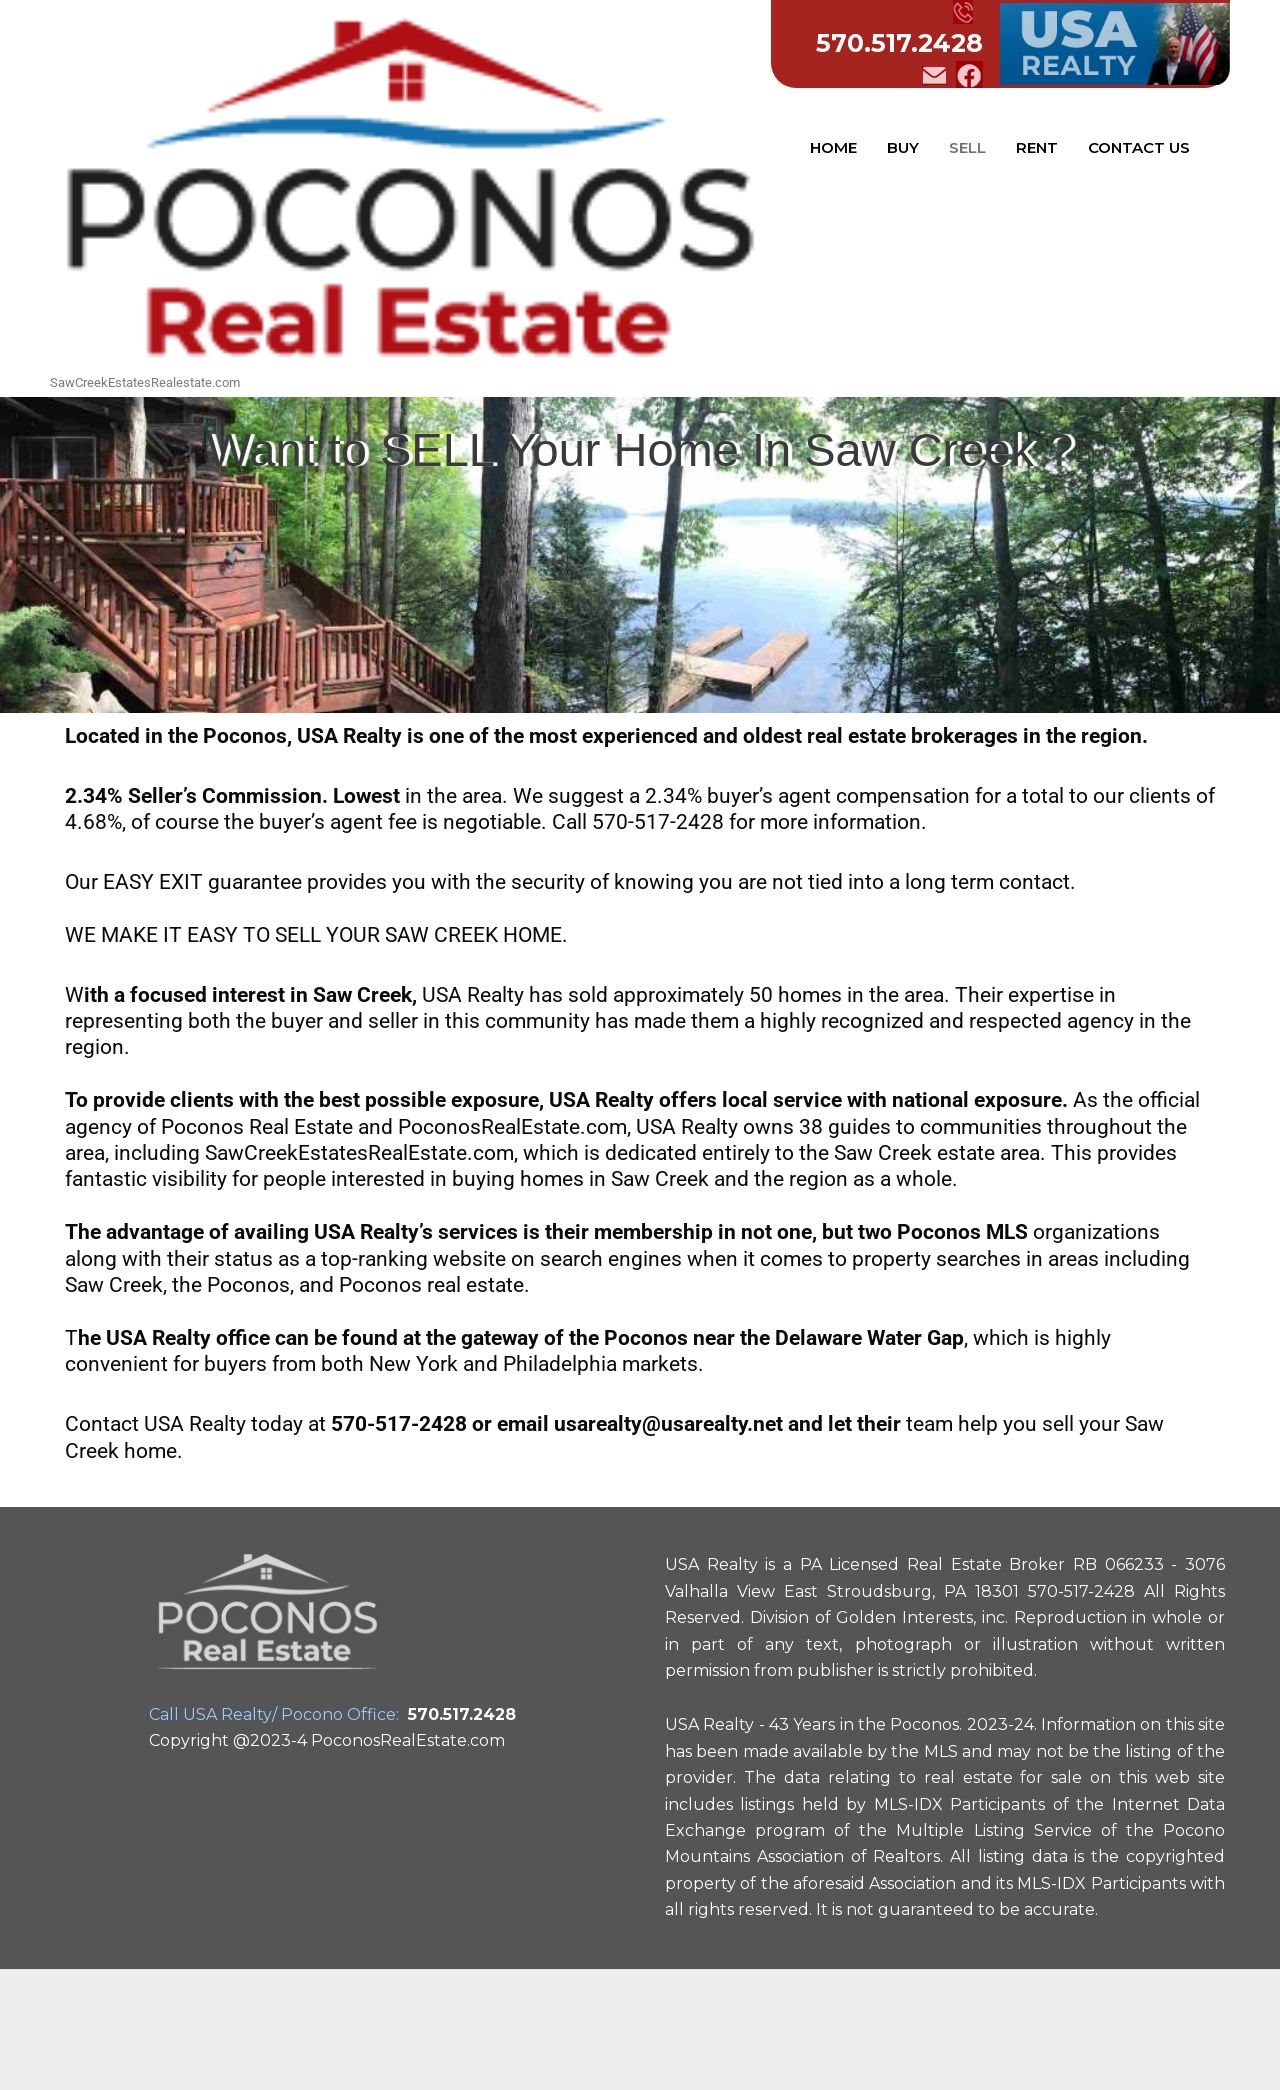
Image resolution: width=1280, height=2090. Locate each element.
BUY (903, 147)
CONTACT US (1139, 147)
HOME (833, 147)
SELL (967, 147)
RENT (1037, 147)
